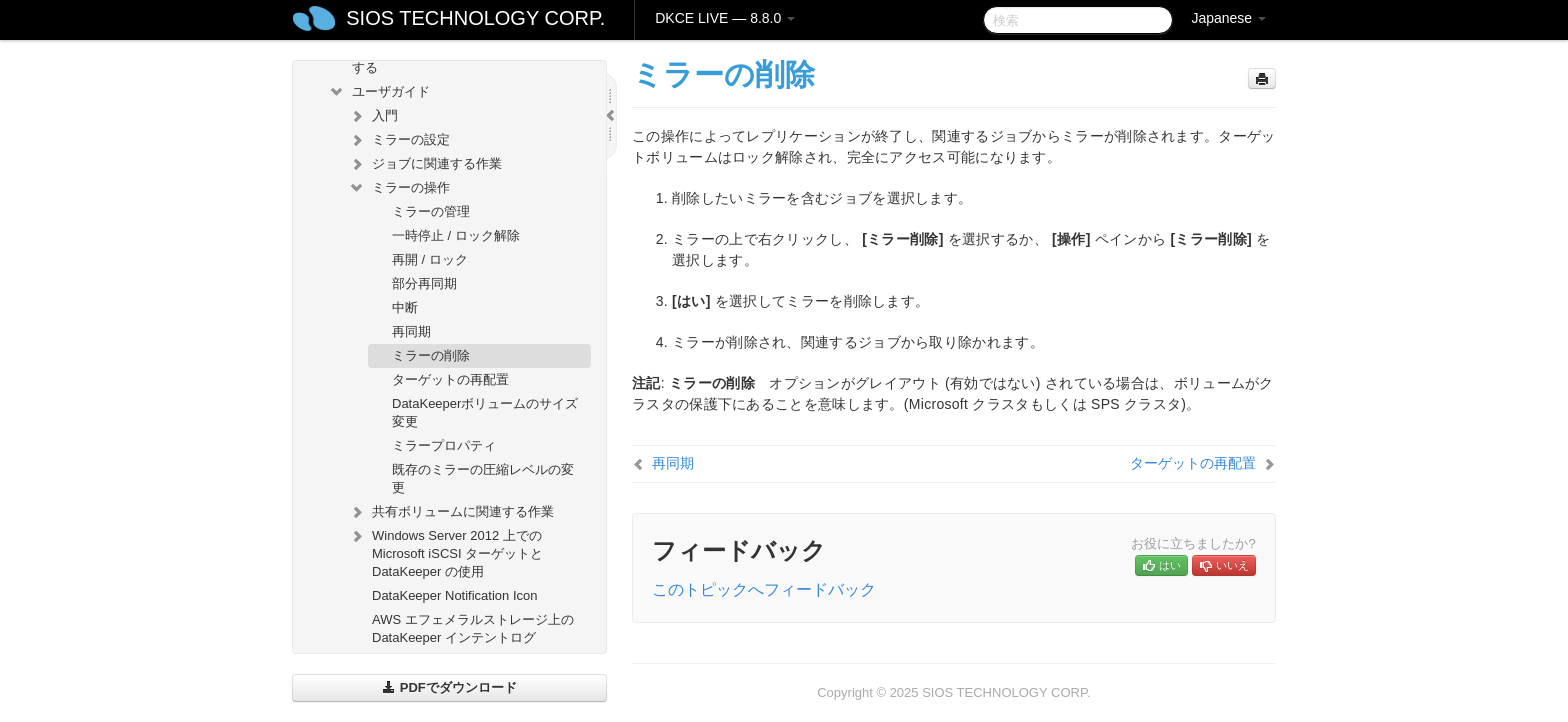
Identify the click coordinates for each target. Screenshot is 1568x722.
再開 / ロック (430, 259)
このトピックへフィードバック (764, 589)
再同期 (411, 331)
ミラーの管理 (431, 211)
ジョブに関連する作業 (425, 164)
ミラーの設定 (399, 140)
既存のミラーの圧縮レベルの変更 (483, 478)
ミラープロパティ (444, 445)
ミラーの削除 (431, 355)
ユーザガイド (379, 92)
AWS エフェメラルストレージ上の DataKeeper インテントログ (473, 628)
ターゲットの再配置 (450, 379)
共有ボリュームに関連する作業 (451, 512)
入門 (373, 116)
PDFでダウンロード (449, 687)
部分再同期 (424, 283)
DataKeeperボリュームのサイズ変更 (485, 412)
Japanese (1228, 18)
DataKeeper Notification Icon (454, 595)
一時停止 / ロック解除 (456, 235)
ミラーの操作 (399, 188)
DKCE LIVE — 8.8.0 (725, 18)
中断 (405, 307)
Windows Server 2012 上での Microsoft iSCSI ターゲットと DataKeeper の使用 (445, 551)
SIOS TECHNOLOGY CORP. (475, 18)
